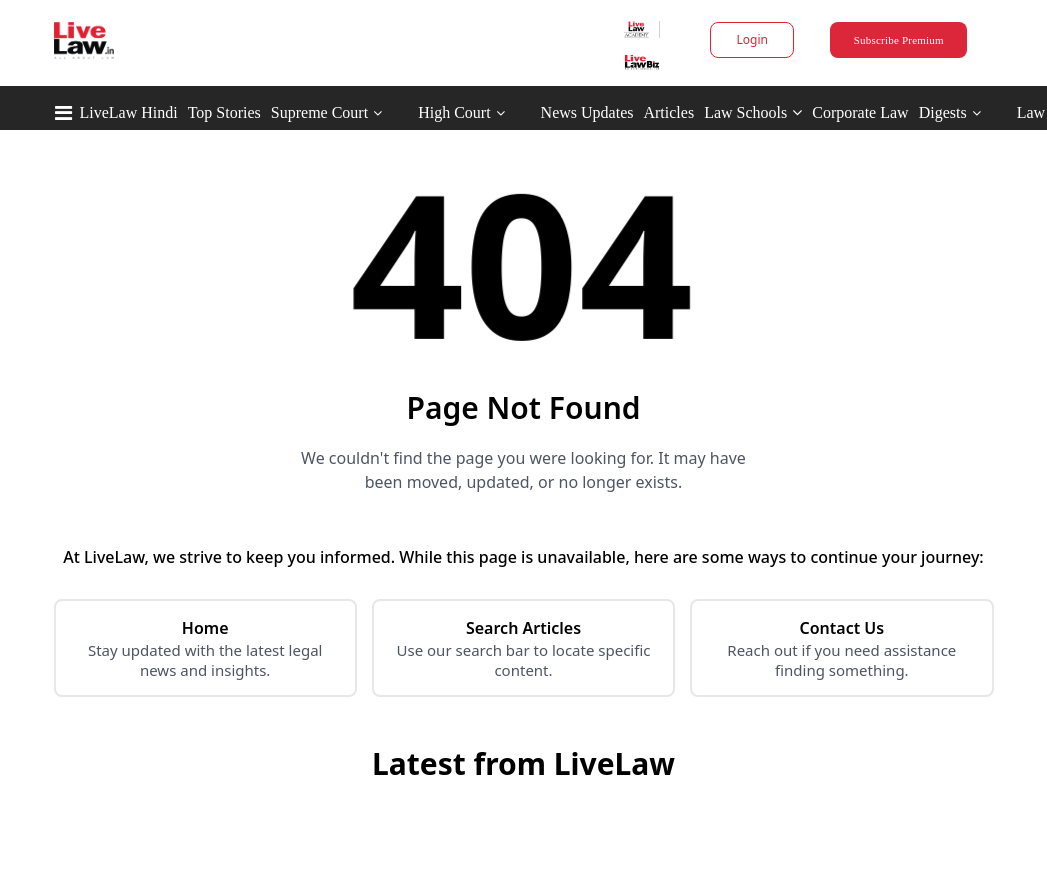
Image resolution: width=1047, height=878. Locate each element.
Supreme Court (319, 112)
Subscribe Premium (899, 40)
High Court (454, 112)
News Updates (587, 112)
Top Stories (224, 112)
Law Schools (753, 112)
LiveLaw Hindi (129, 112)
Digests (943, 112)
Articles (668, 112)
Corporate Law (860, 112)
